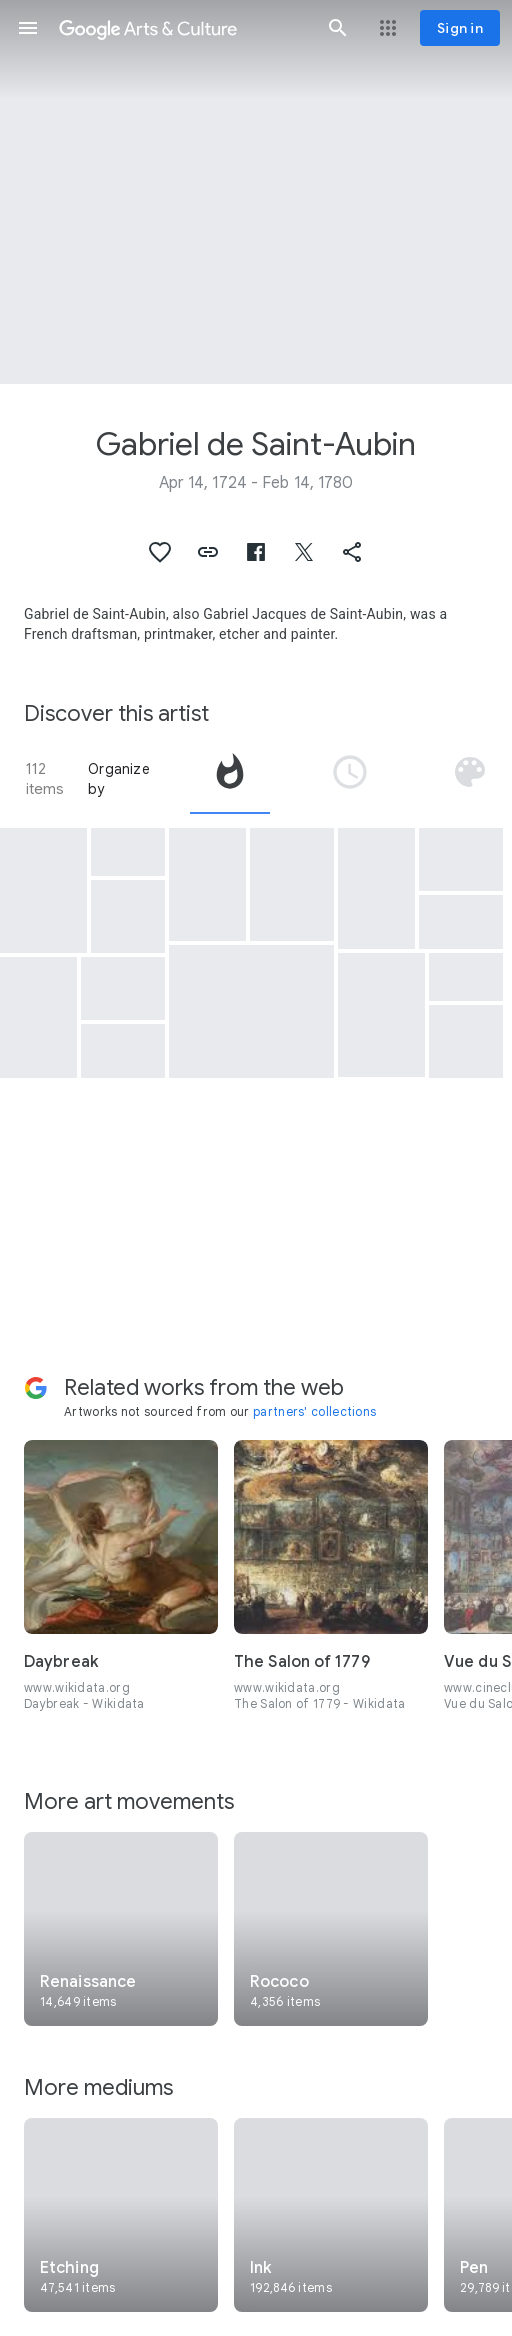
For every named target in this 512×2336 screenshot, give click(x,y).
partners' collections (314, 1411)
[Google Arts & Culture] (183, 28)
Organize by (119, 779)
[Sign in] (460, 28)
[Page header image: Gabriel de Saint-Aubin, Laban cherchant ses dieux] (256, 192)
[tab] (230, 779)
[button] (28, 28)
